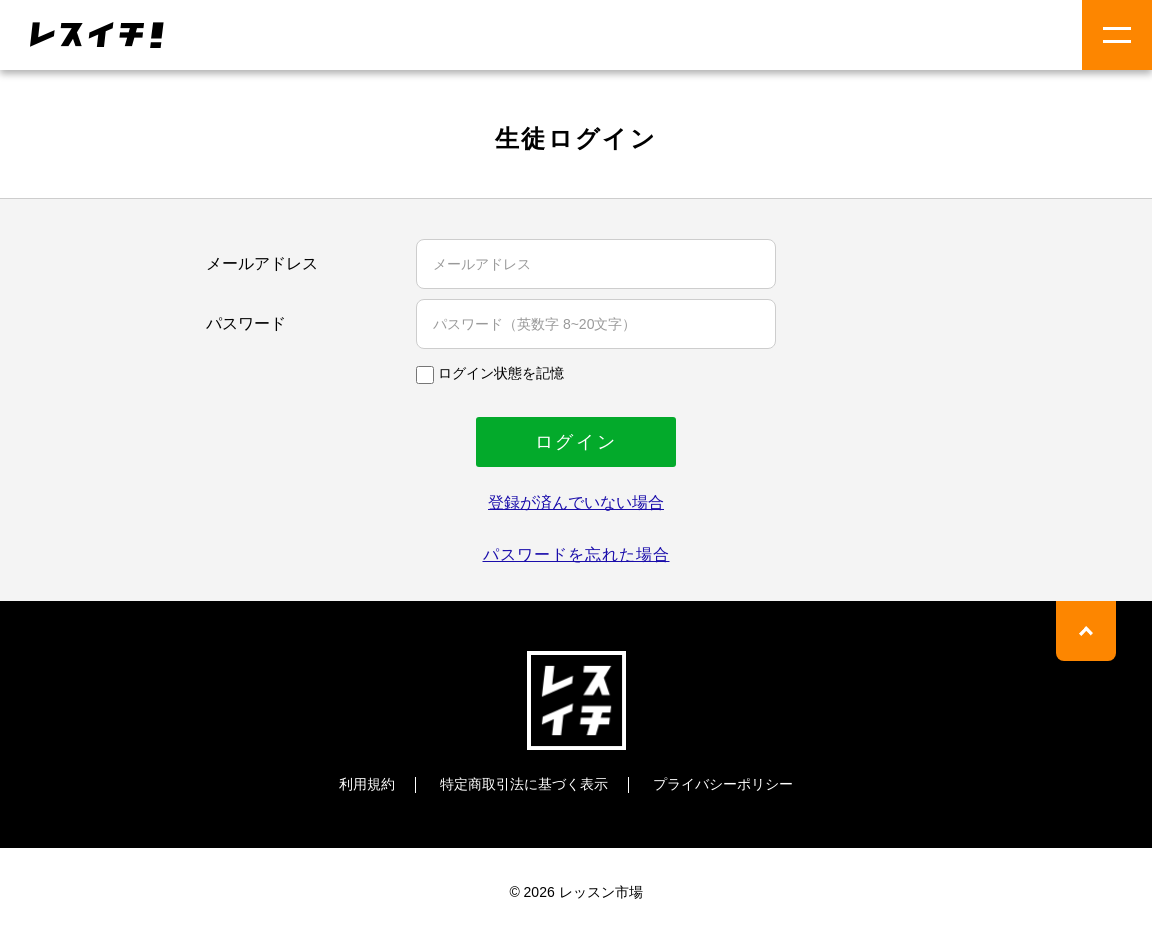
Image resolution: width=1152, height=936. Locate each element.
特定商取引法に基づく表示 (524, 784)
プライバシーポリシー (723, 784)
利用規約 (367, 784)
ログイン (576, 442)
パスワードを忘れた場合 (576, 554)
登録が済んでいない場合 (576, 502)
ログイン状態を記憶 (501, 373)
